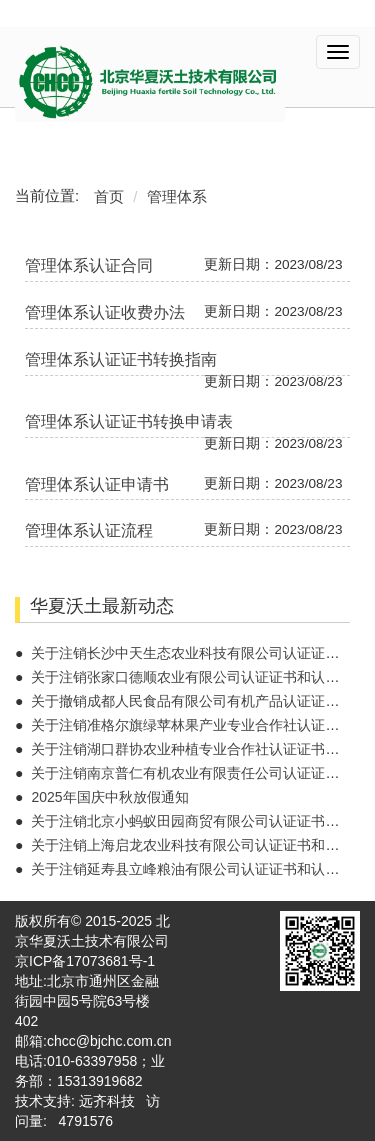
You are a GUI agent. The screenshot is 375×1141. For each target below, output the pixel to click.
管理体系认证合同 (89, 265)
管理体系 (177, 196)
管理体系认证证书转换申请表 (129, 421)
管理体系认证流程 (89, 530)
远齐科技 (107, 1101)
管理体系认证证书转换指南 (121, 359)
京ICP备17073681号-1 (85, 961)
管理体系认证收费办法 (105, 312)
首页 (109, 196)
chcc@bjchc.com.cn (109, 1041)
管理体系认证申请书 (97, 484)
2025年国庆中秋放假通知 (109, 797)
